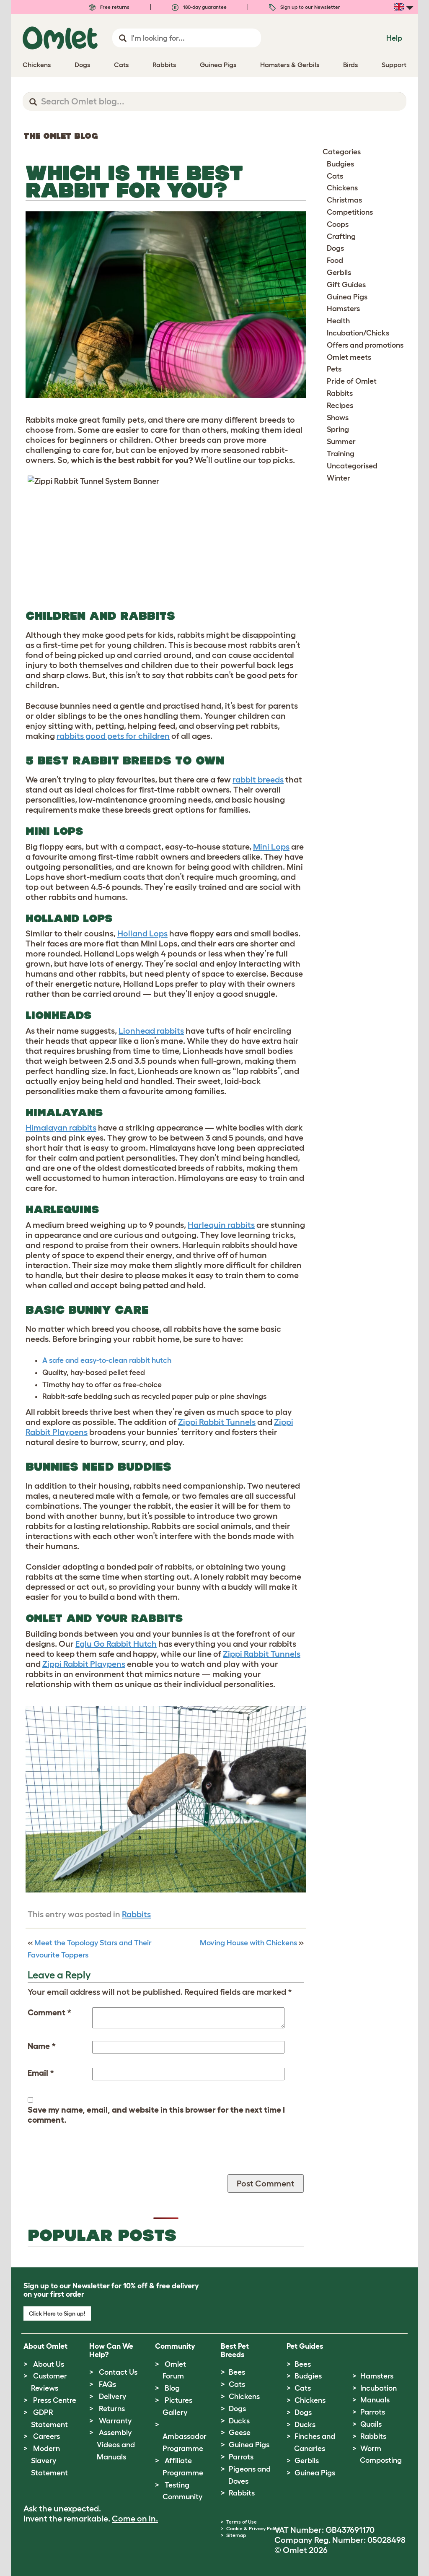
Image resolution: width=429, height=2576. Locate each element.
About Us (48, 2364)
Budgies (340, 164)
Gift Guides (346, 285)
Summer (341, 441)
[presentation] (91, 2158)
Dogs (335, 248)
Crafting (341, 236)
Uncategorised (352, 466)
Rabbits (136, 1914)
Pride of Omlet (352, 381)
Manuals (375, 2400)
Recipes (340, 405)
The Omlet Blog (60, 135)
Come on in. (135, 2518)
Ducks (239, 2421)
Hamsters (343, 308)
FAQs (107, 2384)
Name (42, 2046)
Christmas (344, 200)
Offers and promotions (365, 345)
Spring (338, 429)
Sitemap (236, 2535)
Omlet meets (349, 357)
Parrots (241, 2457)
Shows (338, 417)
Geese (240, 2432)
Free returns (109, 7)
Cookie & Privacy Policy (253, 2528)
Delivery (112, 2396)
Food (335, 260)
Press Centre (54, 2400)
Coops (338, 224)
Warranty (115, 2421)
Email (41, 2072)
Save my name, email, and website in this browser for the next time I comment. (156, 2114)
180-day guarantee (199, 7)
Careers (46, 2436)
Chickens (342, 188)
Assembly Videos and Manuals (116, 2444)
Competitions (350, 212)
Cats (335, 176)
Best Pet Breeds (235, 2350)
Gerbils (339, 272)
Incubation (378, 2388)
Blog (172, 2388)
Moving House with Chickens (248, 1943)
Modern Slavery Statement (49, 2460)
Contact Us (118, 2372)
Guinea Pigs (347, 297)
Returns (112, 2408)
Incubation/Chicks (358, 333)
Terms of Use (241, 2521)
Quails (371, 2424)
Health (338, 321)
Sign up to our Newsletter (304, 7)
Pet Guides (305, 2346)
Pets (334, 369)
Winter (338, 478)
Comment (49, 2012)
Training (340, 454)
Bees (237, 2372)
